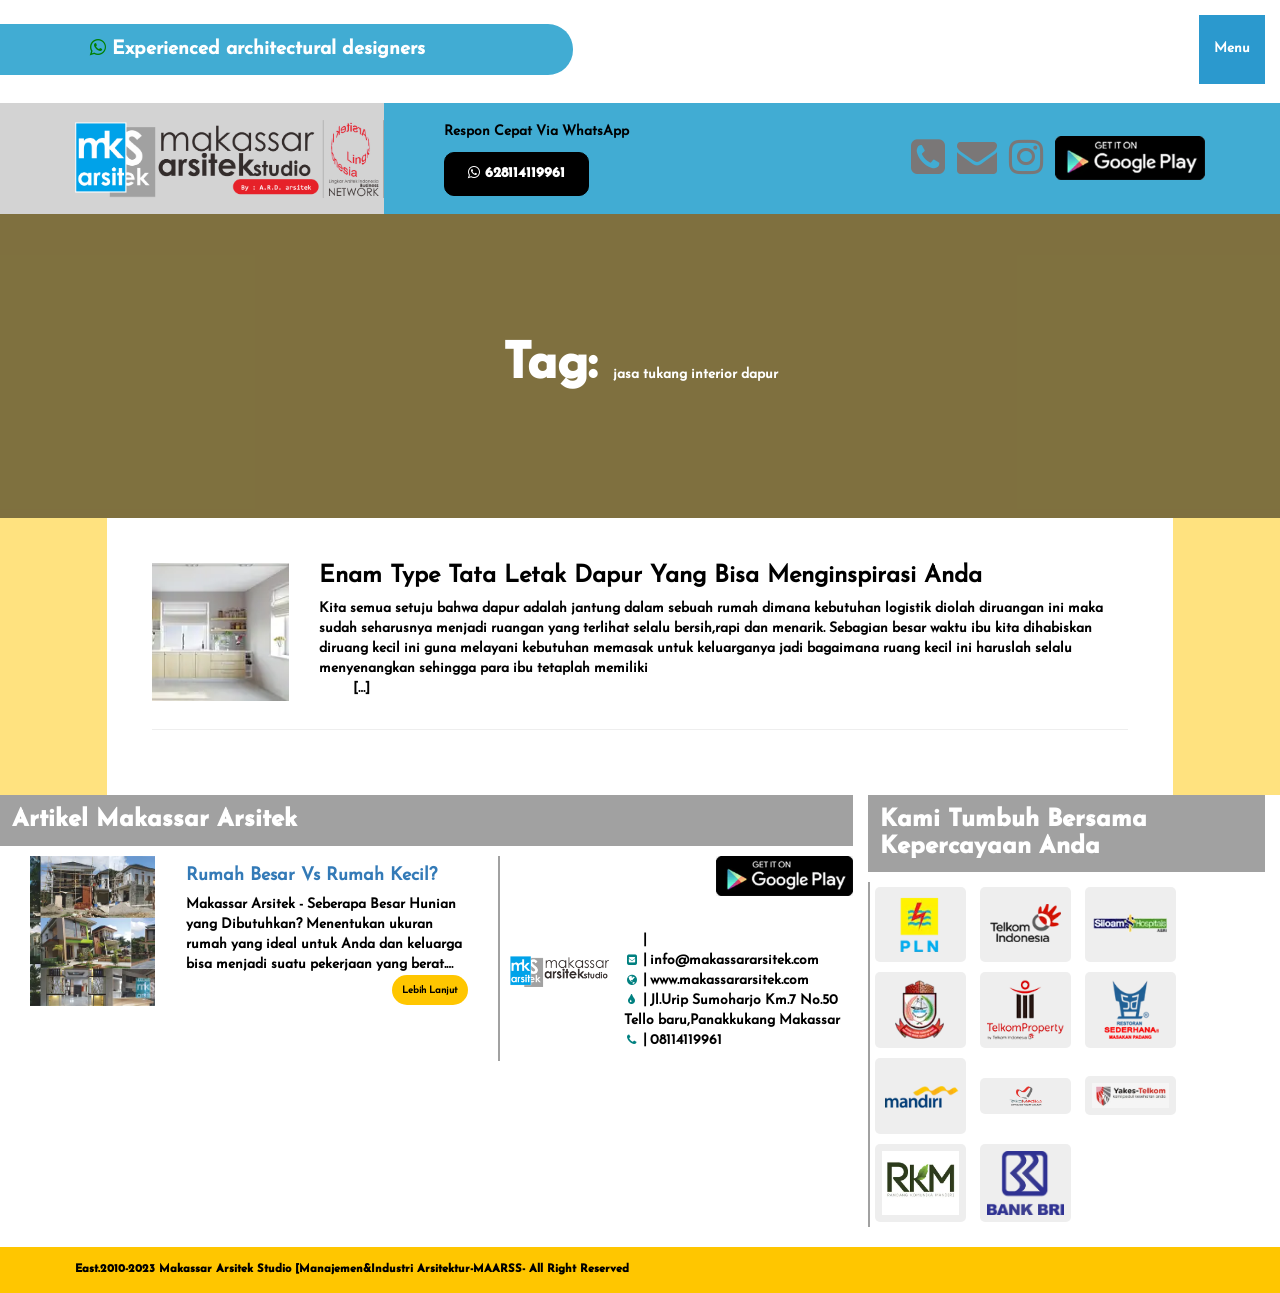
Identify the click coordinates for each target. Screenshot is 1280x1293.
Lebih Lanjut (430, 990)
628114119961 (516, 173)
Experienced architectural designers (257, 49)
